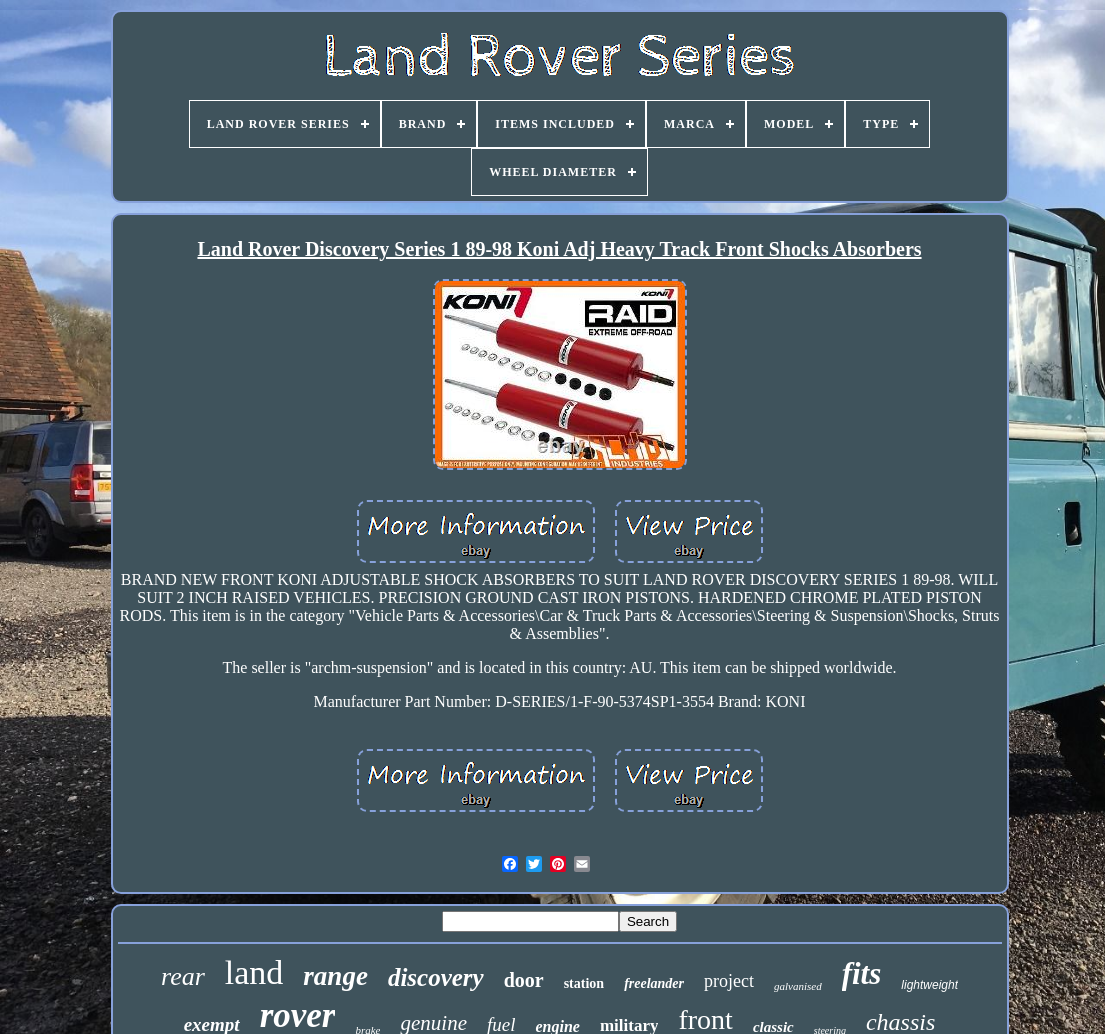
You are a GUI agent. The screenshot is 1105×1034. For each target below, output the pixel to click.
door (524, 980)
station (584, 983)
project (729, 981)
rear (183, 976)
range (335, 976)
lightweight (929, 985)
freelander (654, 983)
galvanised (798, 986)
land (254, 972)
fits (862, 973)
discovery (436, 977)
